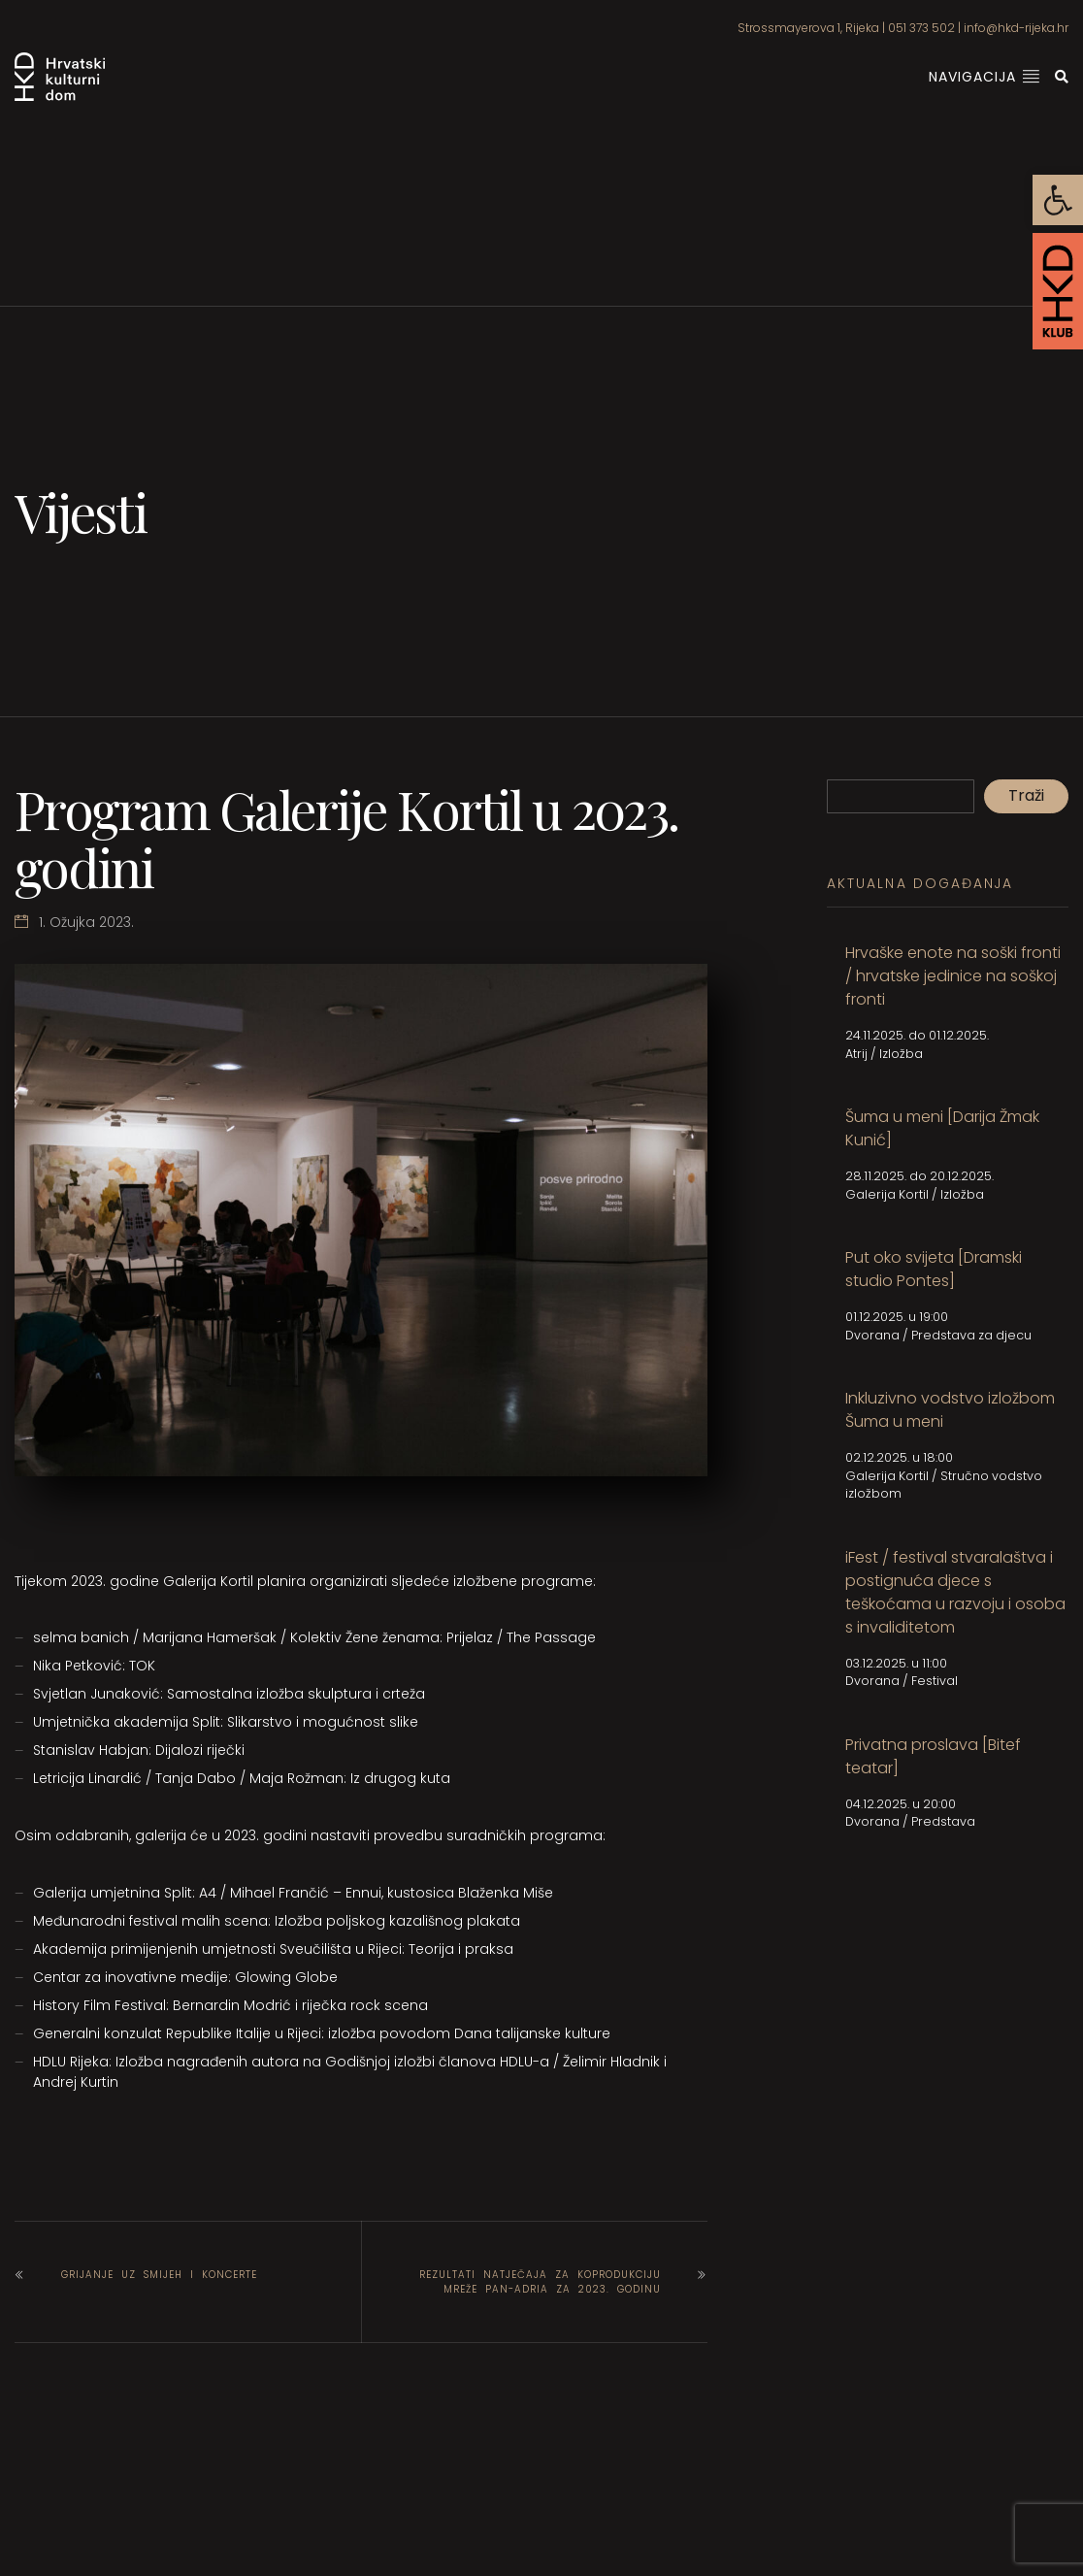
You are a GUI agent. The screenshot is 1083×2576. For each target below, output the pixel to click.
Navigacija (984, 76)
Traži (1026, 795)
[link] (1058, 200)
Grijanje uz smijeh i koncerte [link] (159, 2274)
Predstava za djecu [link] (971, 1335)
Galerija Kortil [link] (887, 1194)
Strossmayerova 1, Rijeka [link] (808, 27)
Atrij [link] (856, 1053)
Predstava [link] (943, 1821)
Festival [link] (934, 1680)
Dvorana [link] (872, 1335)
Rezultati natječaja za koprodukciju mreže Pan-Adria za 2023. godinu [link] (540, 2281)
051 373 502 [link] (921, 27)
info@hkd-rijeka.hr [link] (1016, 27)
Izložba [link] (901, 1053)
